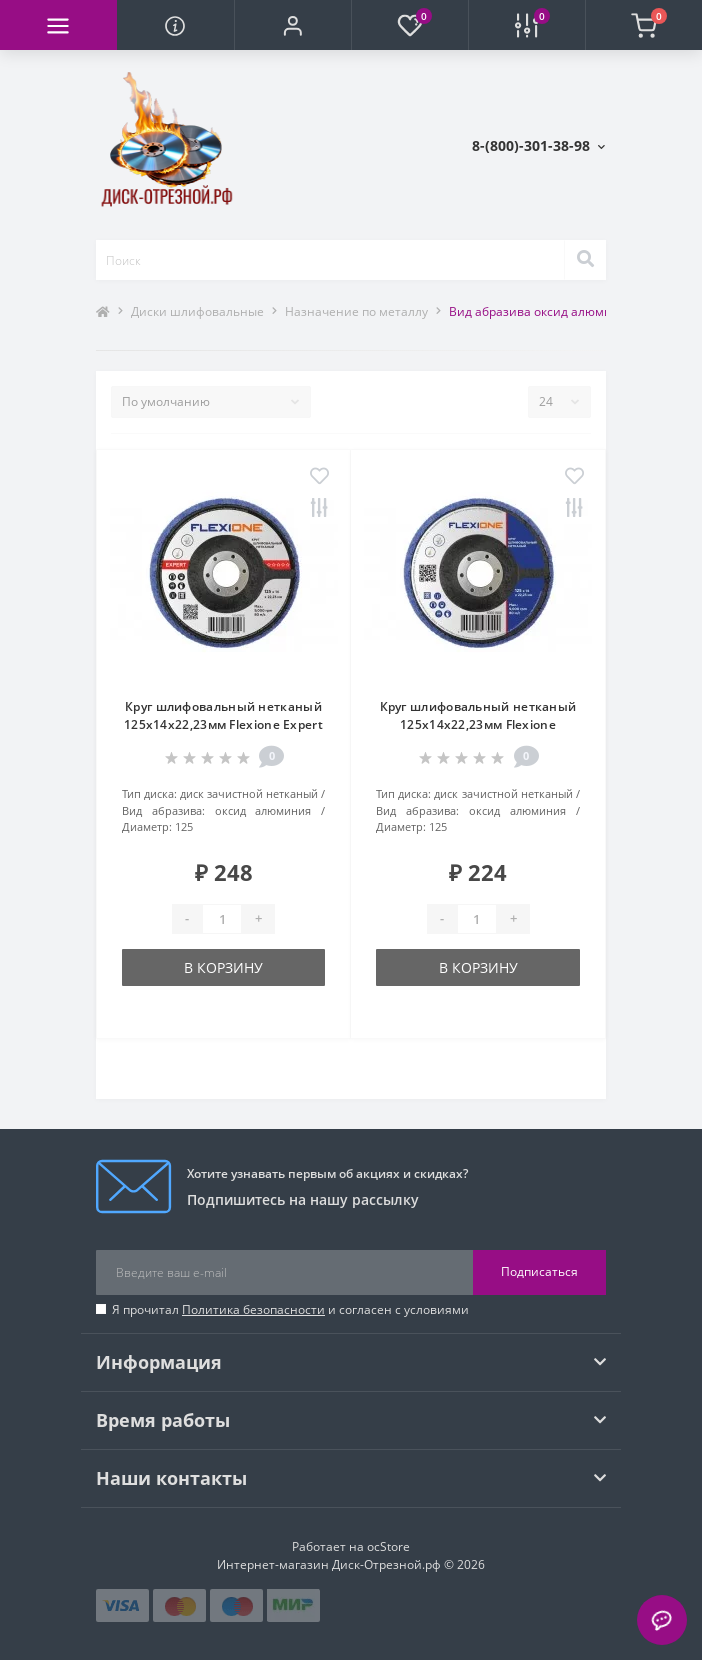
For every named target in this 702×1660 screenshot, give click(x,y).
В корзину (223, 967)
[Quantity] (222, 919)
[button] (292, 25)
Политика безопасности (253, 1309)
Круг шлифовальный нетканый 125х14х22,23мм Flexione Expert (223, 715)
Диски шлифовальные (197, 311)
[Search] (585, 260)
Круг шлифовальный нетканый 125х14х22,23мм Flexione (478, 715)
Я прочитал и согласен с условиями (290, 1309)
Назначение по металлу (356, 311)
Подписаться (539, 1271)
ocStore (388, 1546)
